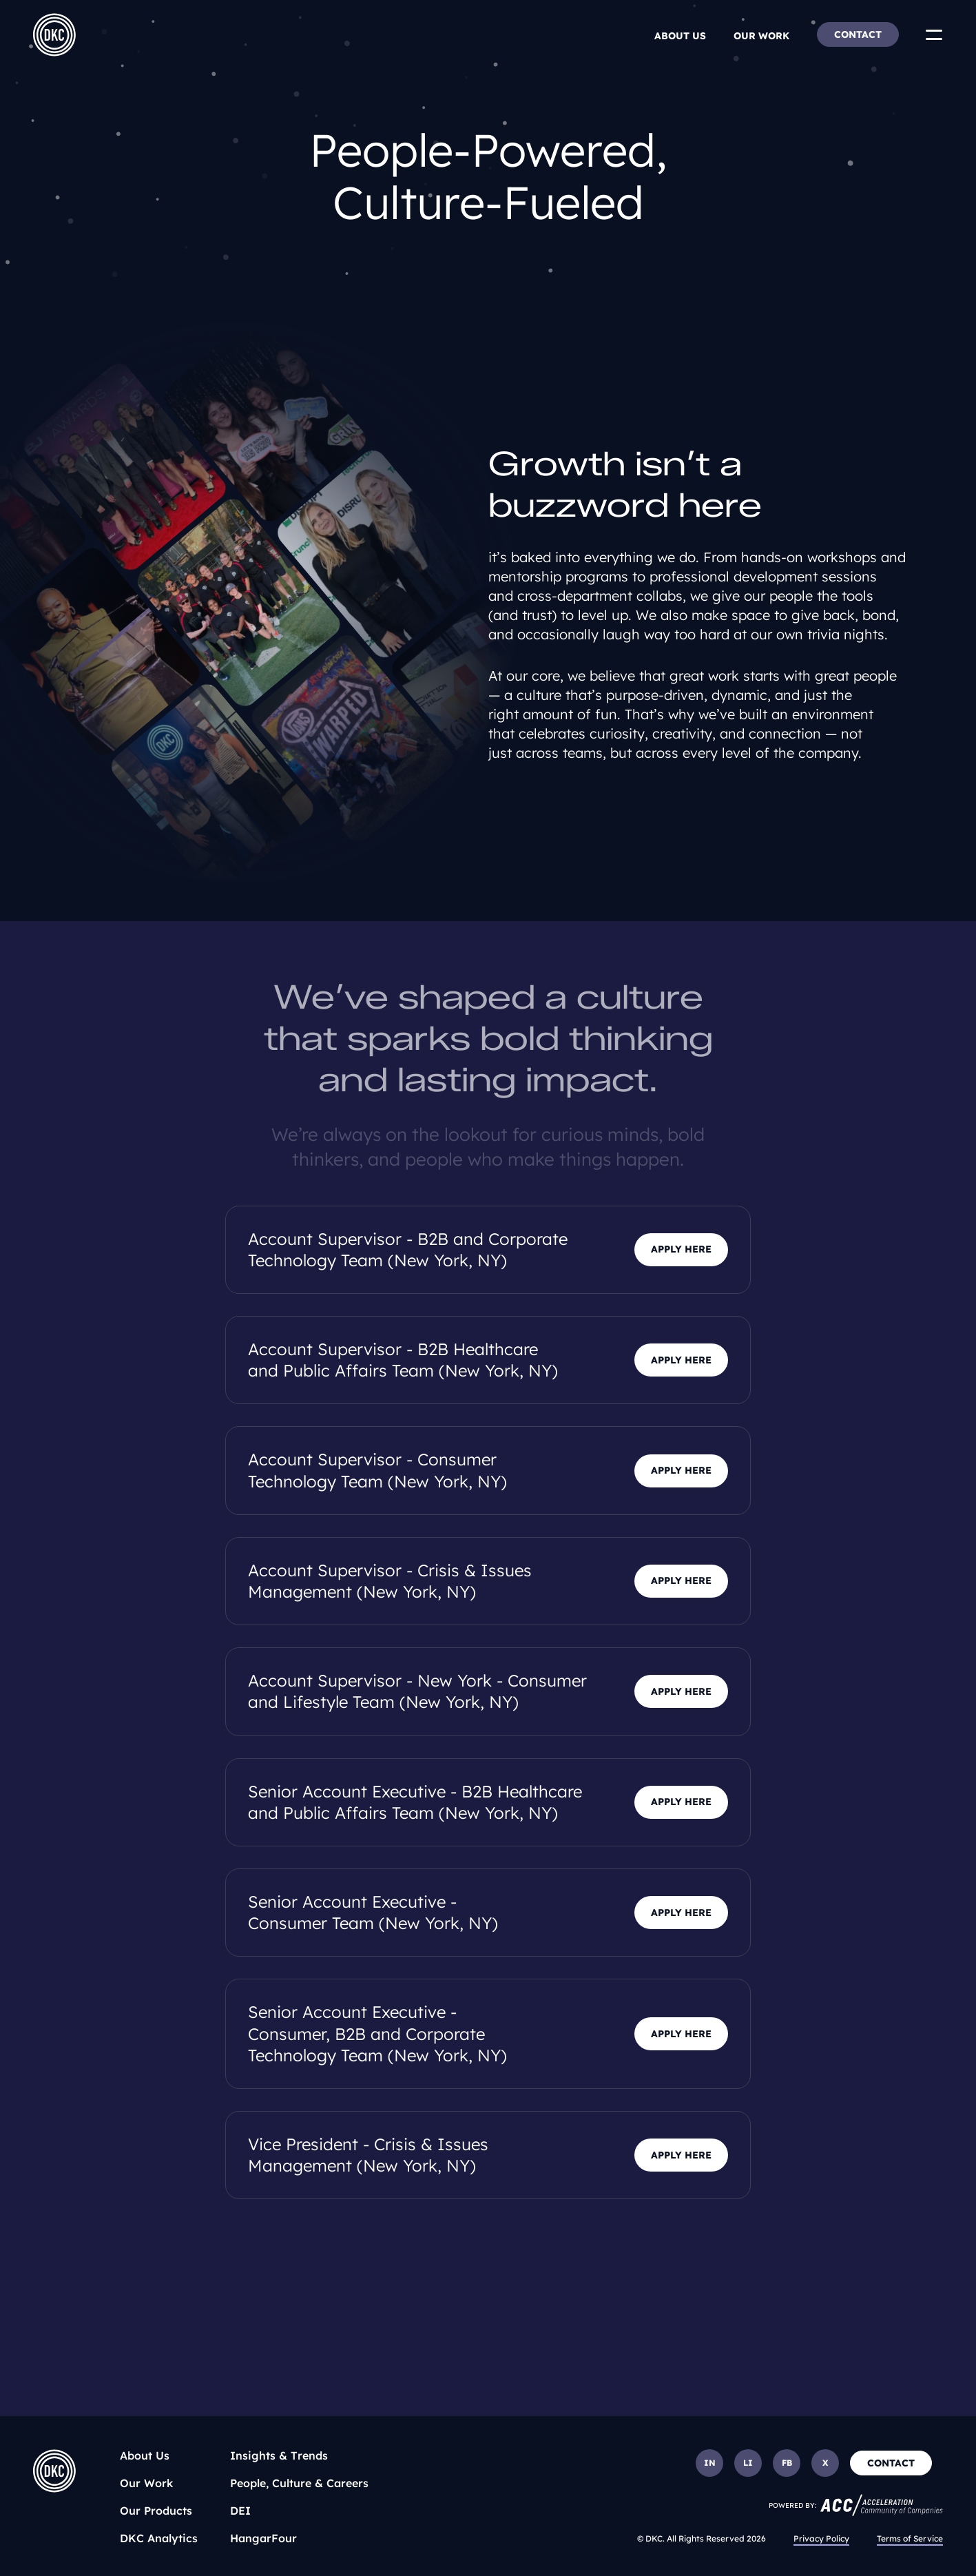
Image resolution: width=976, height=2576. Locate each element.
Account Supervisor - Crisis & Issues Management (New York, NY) (390, 1581)
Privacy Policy (821, 2538)
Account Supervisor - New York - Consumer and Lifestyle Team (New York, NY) (417, 1691)
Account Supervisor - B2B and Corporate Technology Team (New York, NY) (408, 1249)
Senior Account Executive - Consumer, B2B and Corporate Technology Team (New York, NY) (377, 2033)
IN (710, 2462)
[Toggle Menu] (934, 34)
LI (748, 2462)
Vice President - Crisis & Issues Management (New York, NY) (368, 2155)
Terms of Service (910, 2538)
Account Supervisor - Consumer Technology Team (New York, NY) (377, 1470)
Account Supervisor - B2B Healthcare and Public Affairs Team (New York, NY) (403, 1360)
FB (787, 2462)
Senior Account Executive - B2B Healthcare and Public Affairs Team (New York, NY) (415, 1802)
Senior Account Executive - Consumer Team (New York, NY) (373, 1912)
